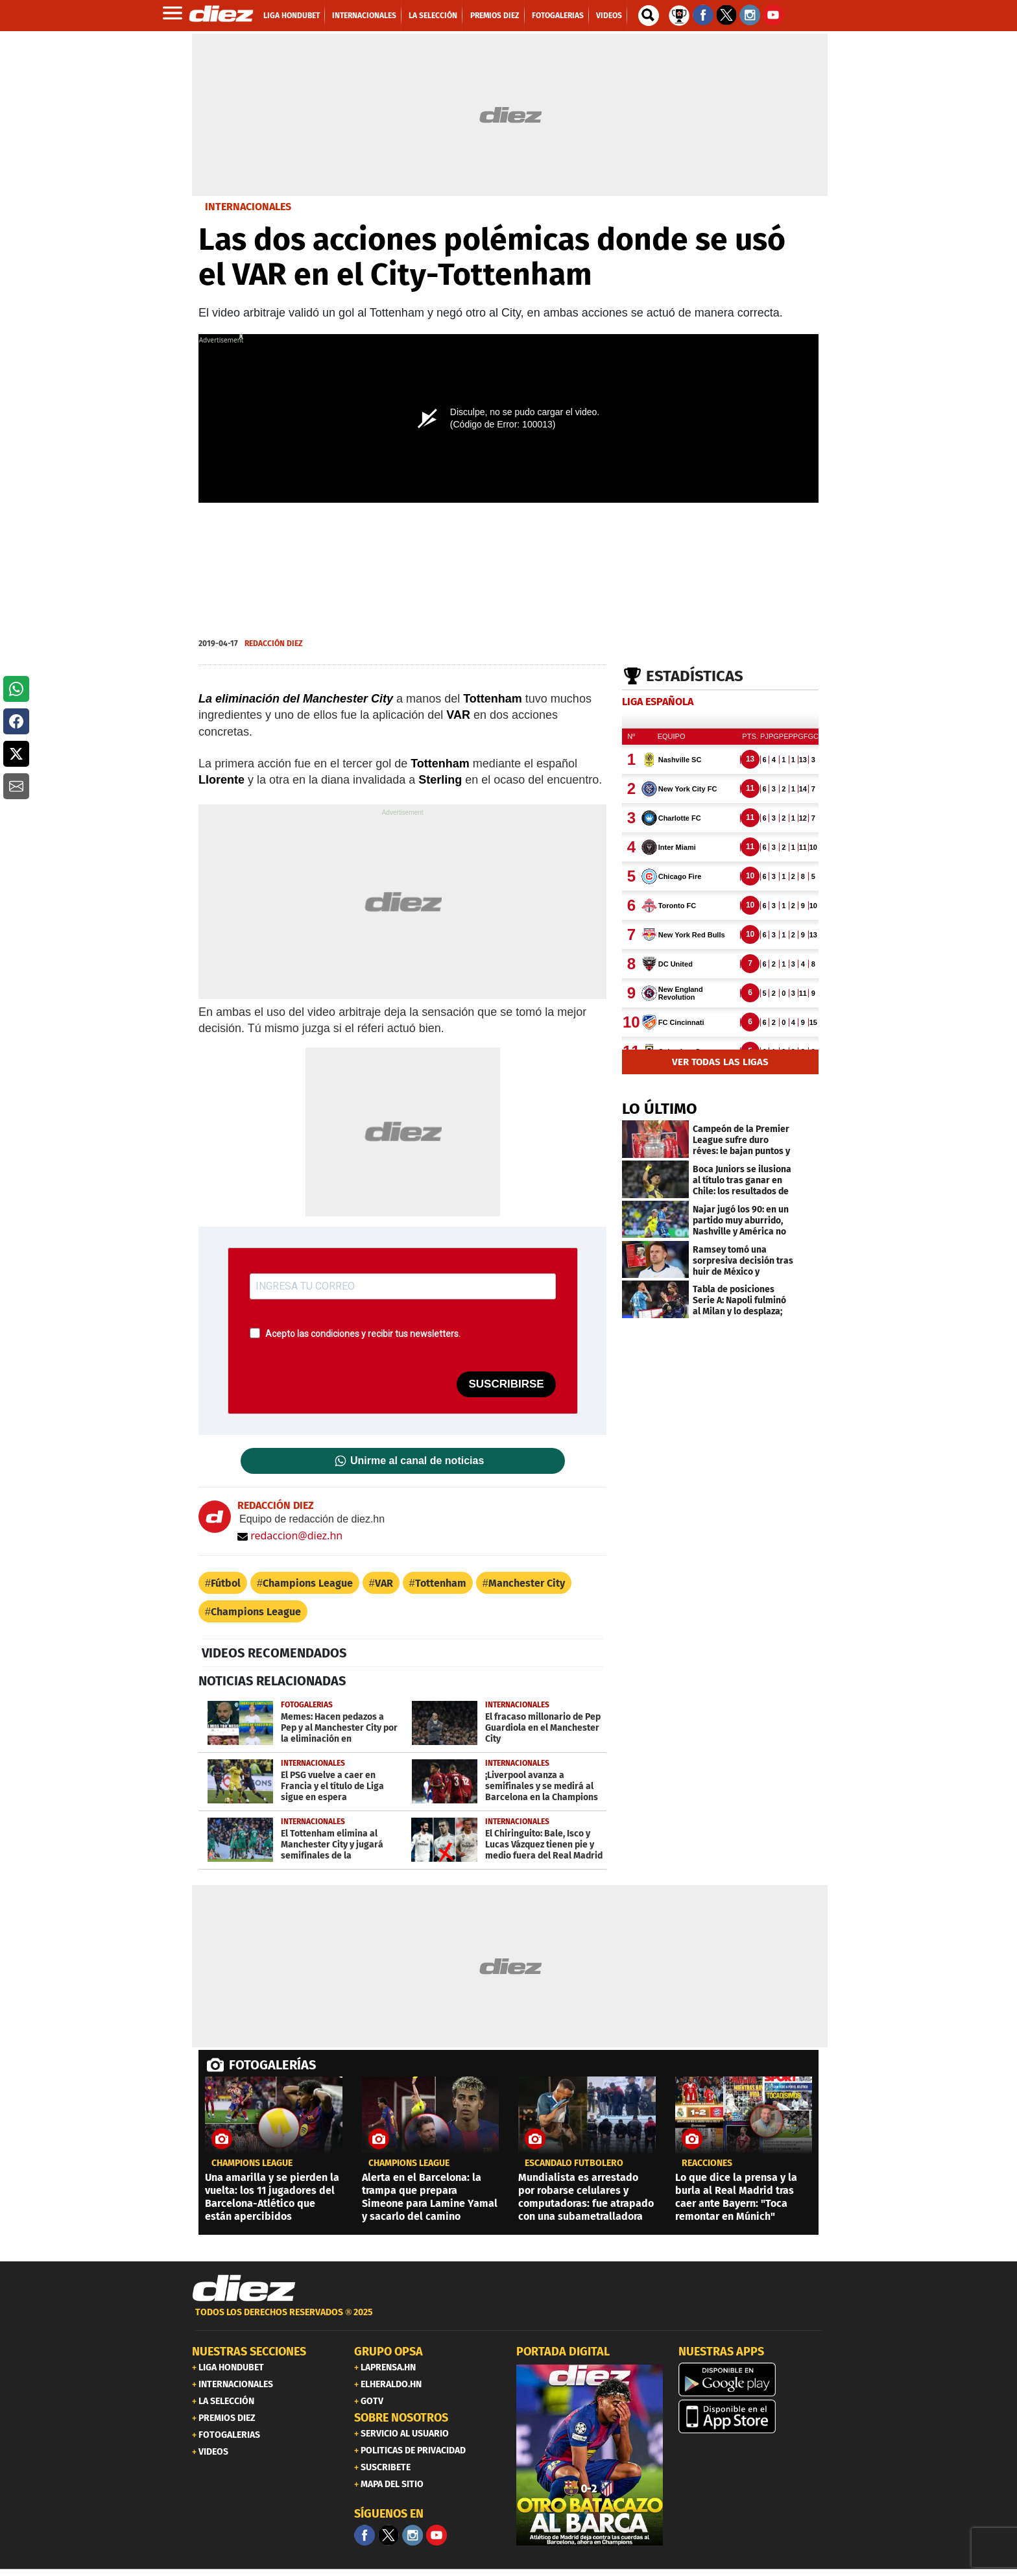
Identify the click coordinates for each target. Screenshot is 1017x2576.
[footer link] (508, 2319)
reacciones (707, 2163)
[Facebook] (364, 2535)
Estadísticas (694, 676)
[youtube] (436, 2535)
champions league (252, 2163)
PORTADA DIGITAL (563, 2351)
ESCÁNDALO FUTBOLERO (574, 2163)
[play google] (751, 2379)
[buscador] (648, 15)
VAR (384, 1583)
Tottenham (440, 1583)
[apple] (751, 2416)
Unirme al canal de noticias (417, 1461)
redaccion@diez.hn (289, 1535)
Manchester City (526, 1583)
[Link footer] (244, 2288)
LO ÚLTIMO (659, 1108)
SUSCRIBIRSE (506, 1384)
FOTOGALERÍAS (272, 2065)
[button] (16, 689)
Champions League (308, 1583)
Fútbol (226, 1583)
